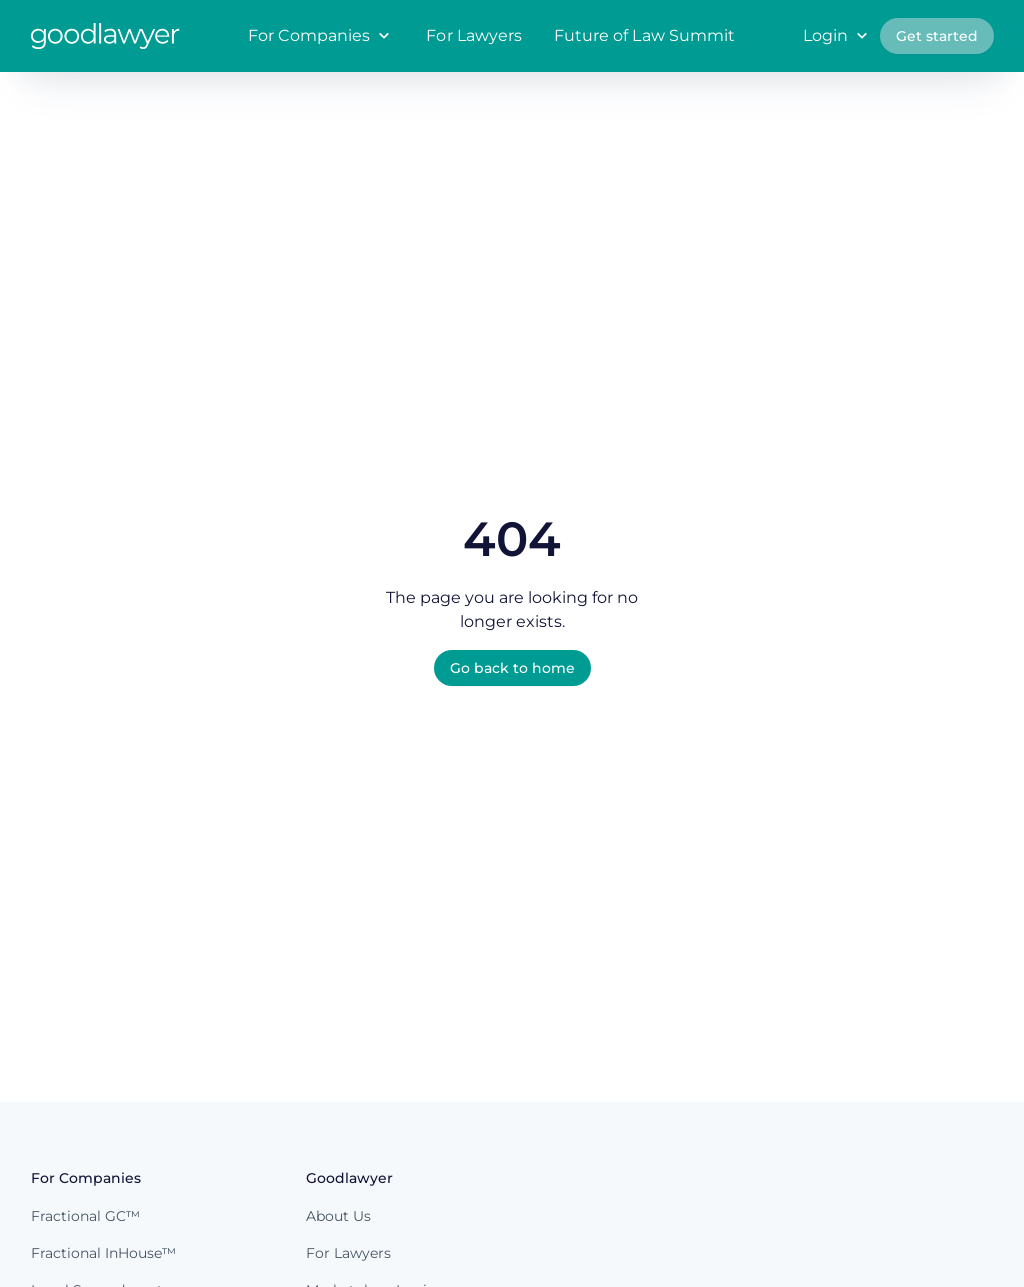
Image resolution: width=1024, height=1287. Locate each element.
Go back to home (512, 668)
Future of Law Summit (644, 35)
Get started (937, 36)
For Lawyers (474, 35)
